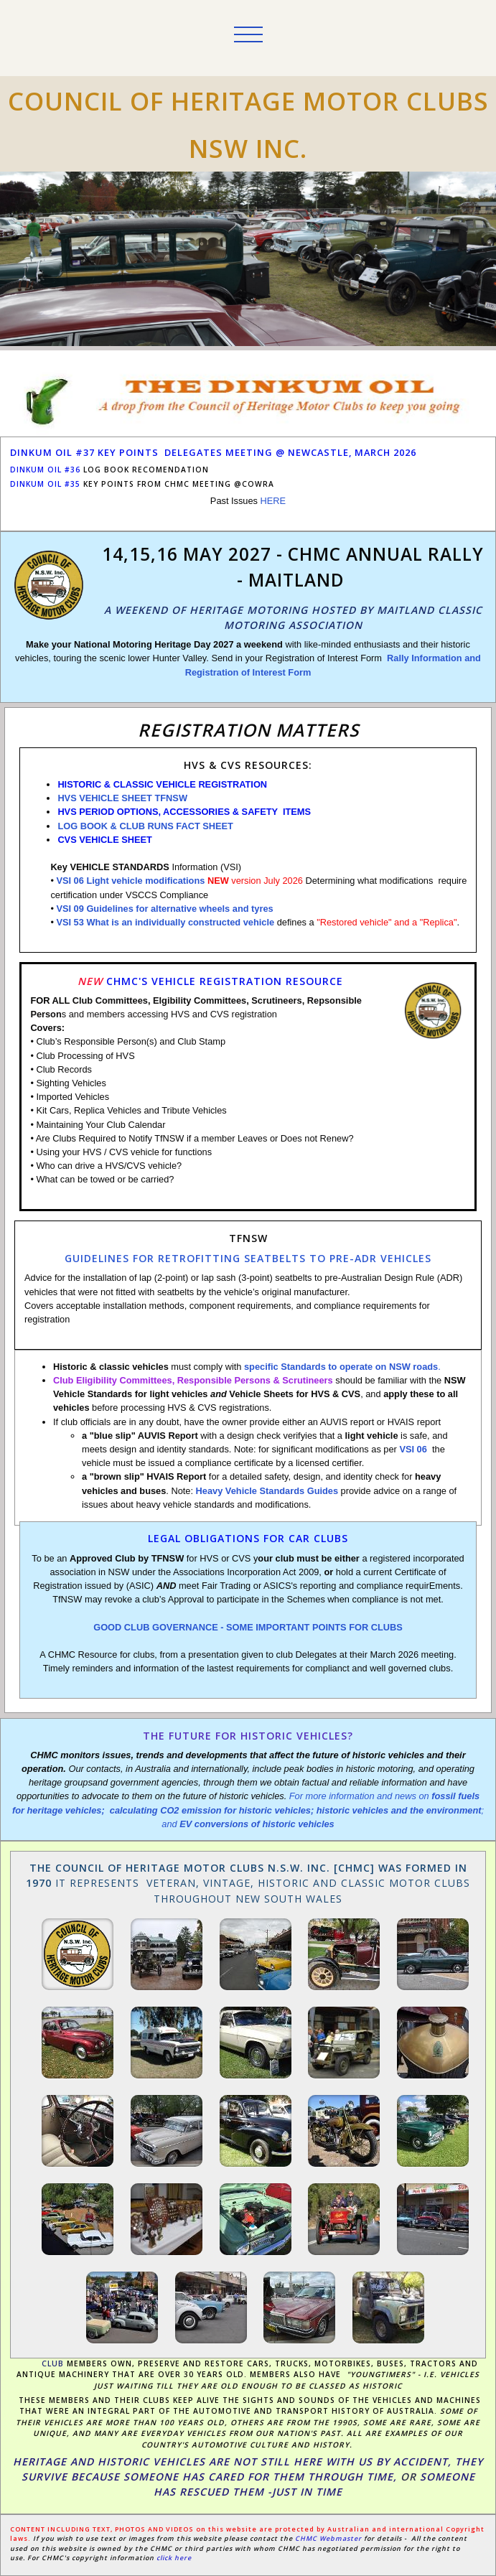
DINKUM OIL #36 (45, 470)
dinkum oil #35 (45, 484)
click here (174, 2557)
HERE (273, 500)
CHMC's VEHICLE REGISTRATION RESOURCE (224, 981)
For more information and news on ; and (248, 1810)
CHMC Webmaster (329, 2538)
